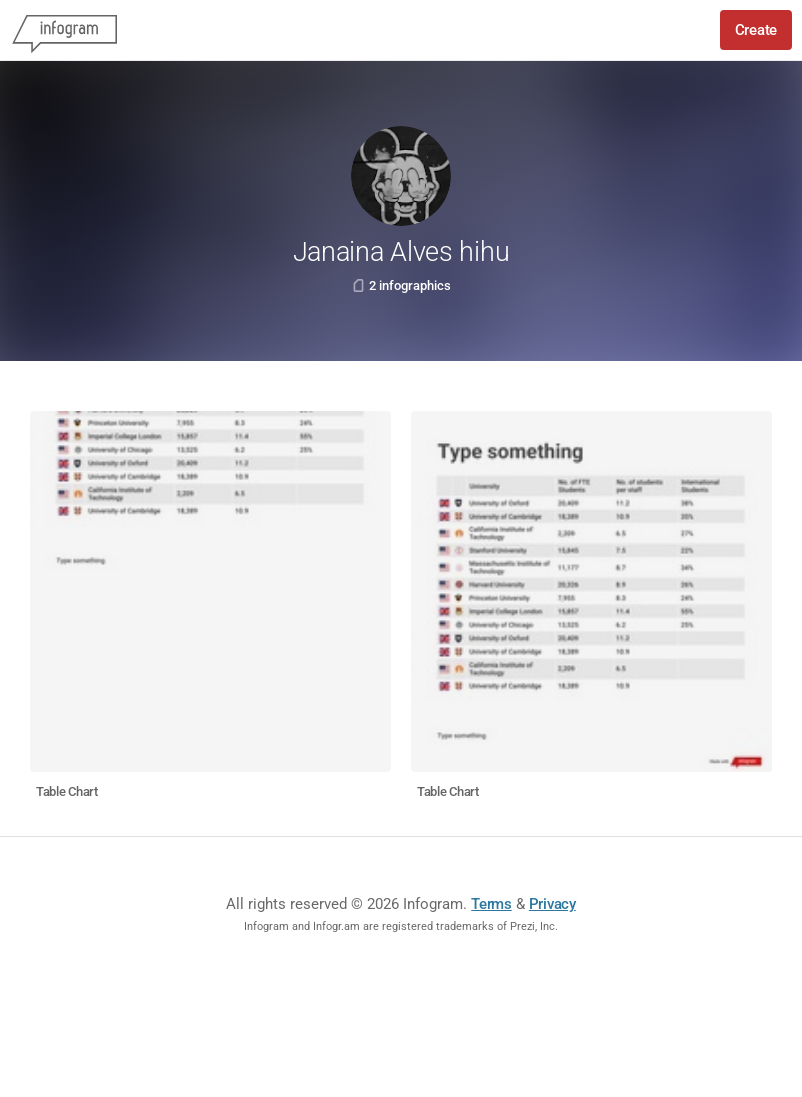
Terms (491, 904)
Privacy (552, 904)
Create (756, 30)
